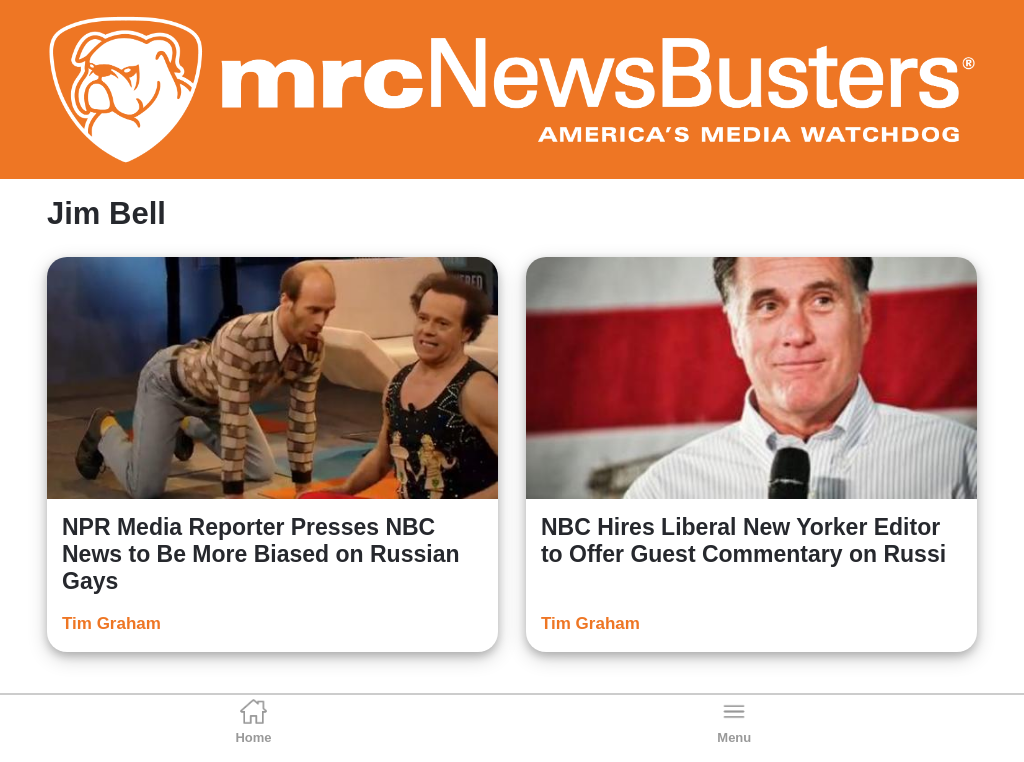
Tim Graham (111, 623)
